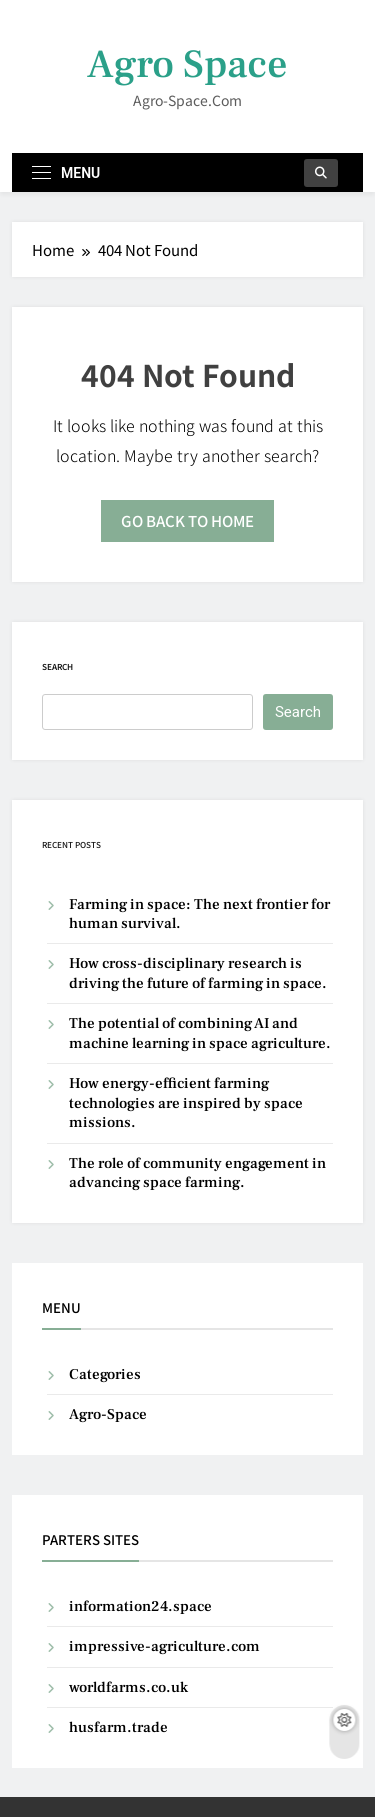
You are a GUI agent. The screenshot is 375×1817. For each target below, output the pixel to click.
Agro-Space (108, 1414)
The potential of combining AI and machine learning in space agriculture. (200, 1033)
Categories (105, 1374)
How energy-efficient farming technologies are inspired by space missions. (186, 1103)
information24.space (140, 1606)
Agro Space (187, 64)
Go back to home (187, 520)
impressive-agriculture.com (164, 1646)
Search (57, 666)
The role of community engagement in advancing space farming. (197, 1173)
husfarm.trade (118, 1727)
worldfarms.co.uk (128, 1687)
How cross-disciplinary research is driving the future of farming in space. (198, 973)
